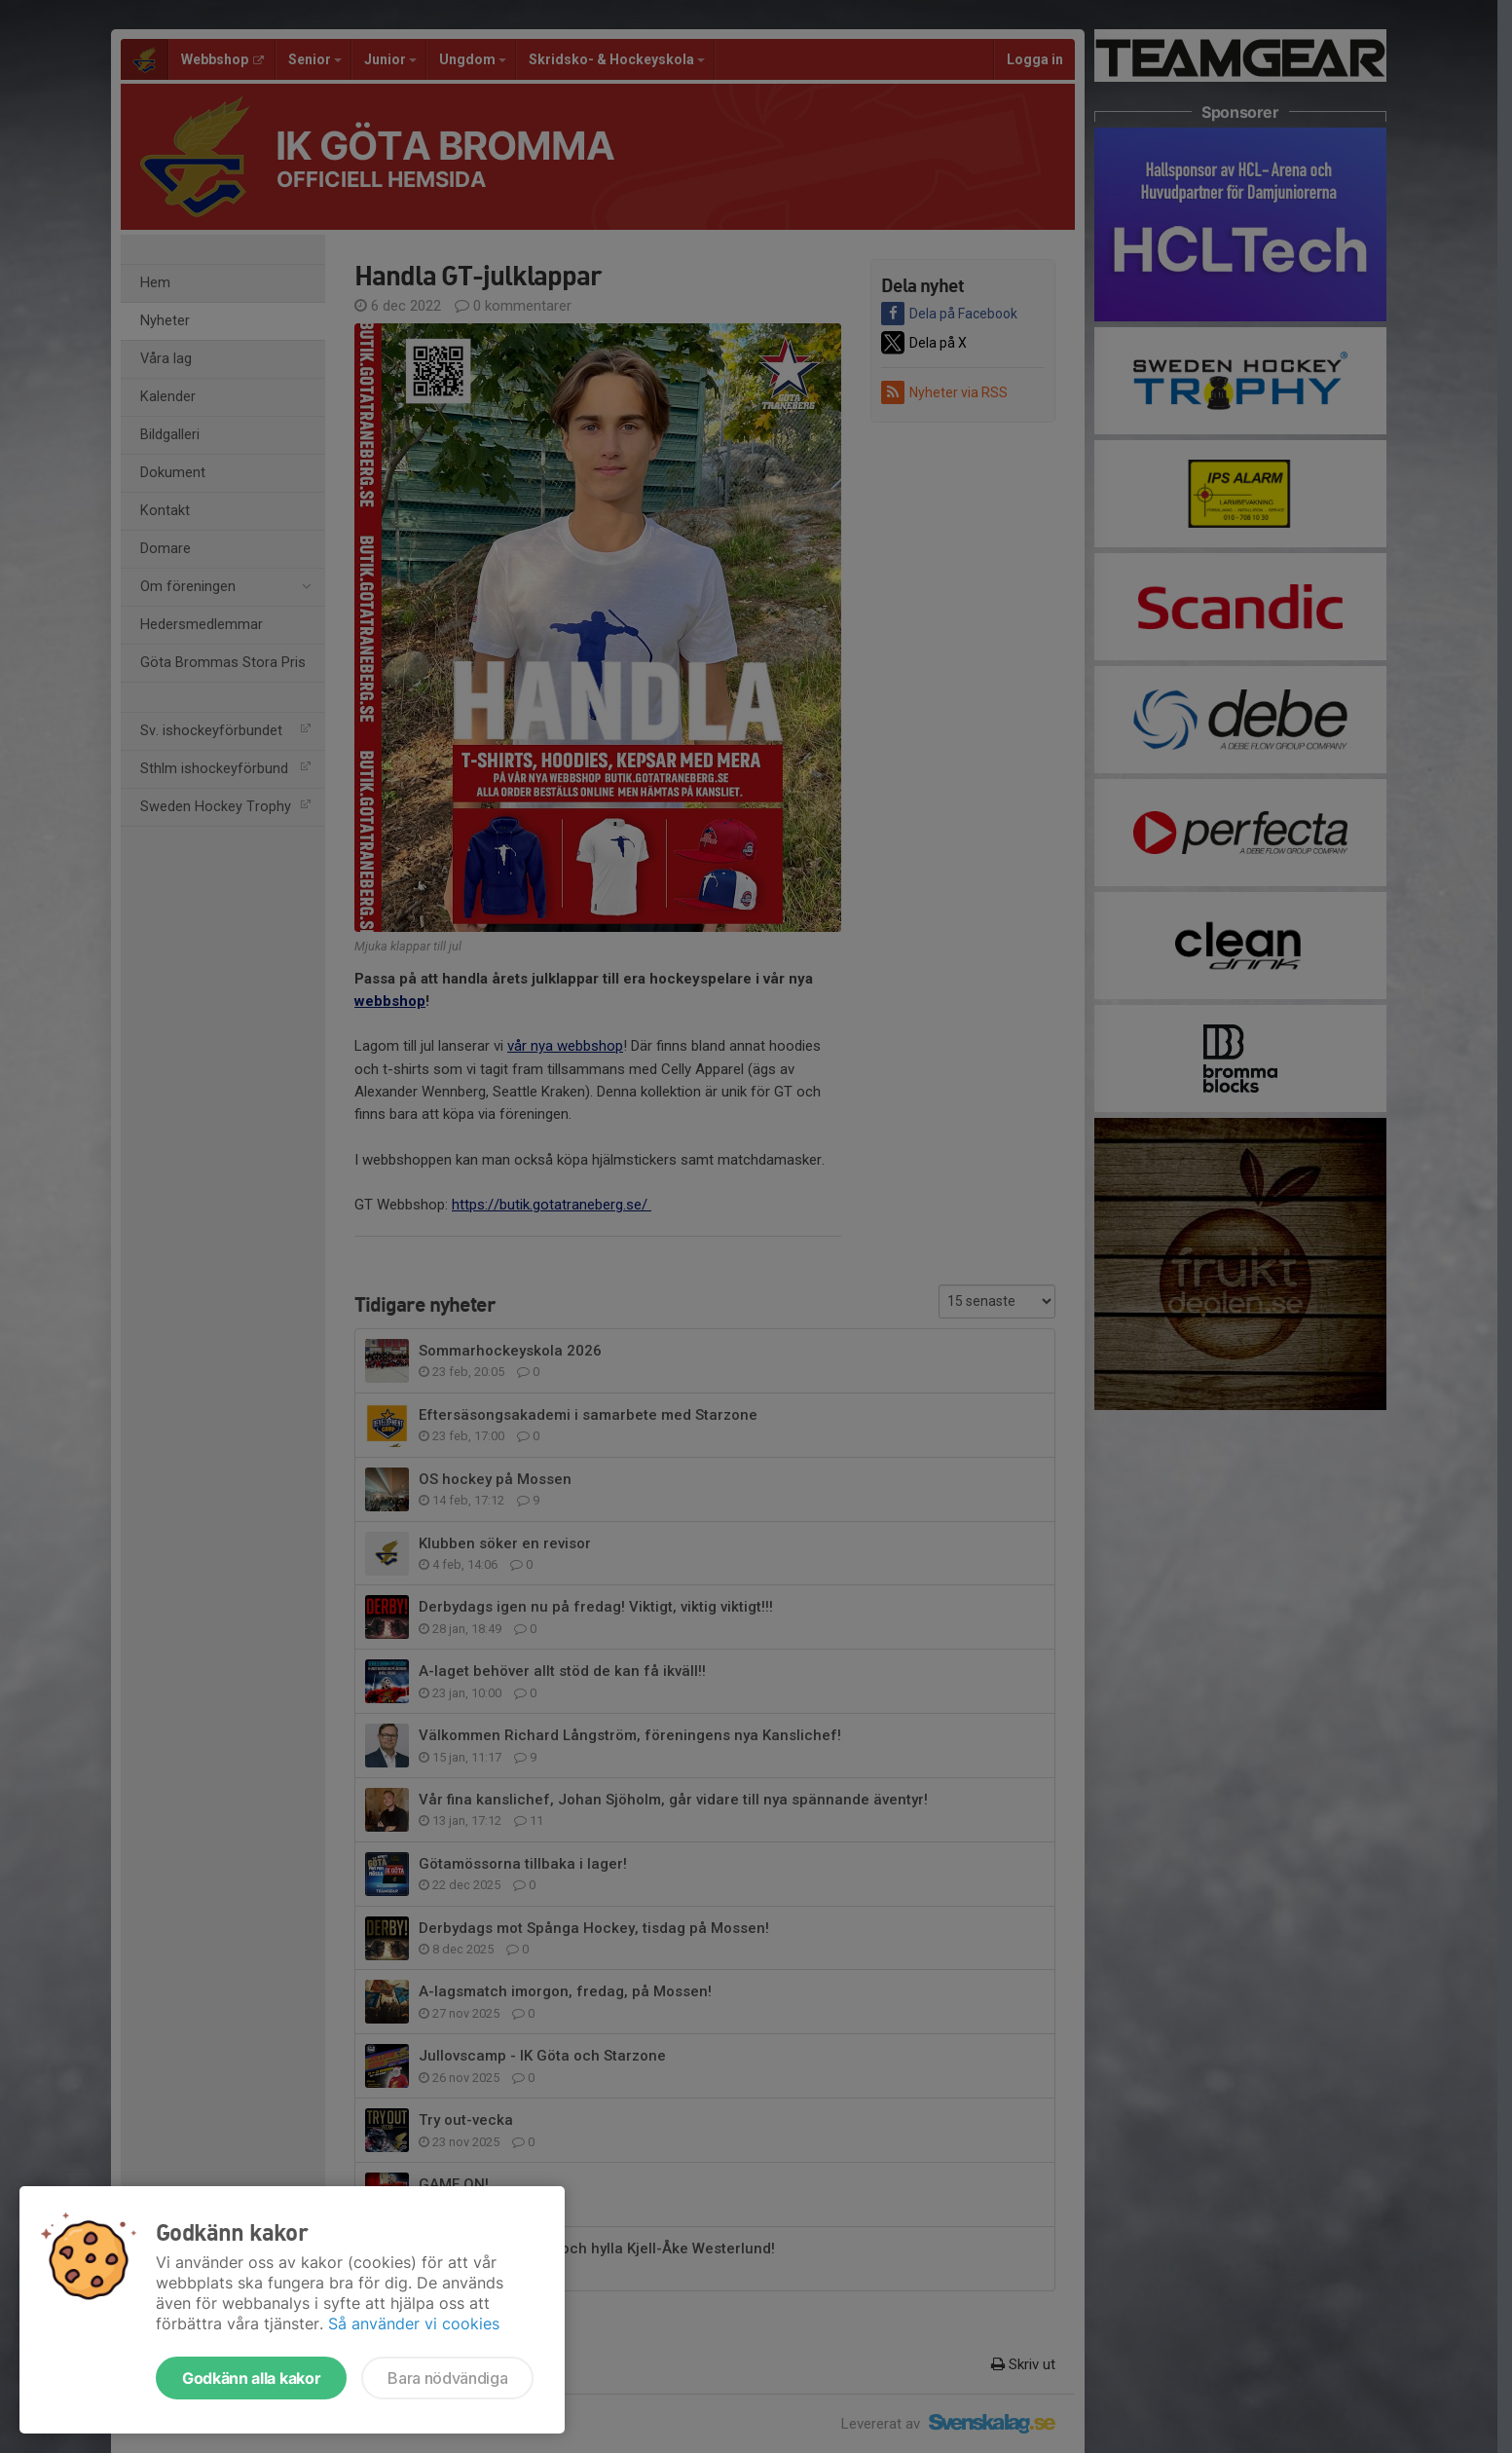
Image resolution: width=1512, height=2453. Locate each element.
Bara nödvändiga (447, 2378)
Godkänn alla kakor (251, 2378)
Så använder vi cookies (413, 2323)
